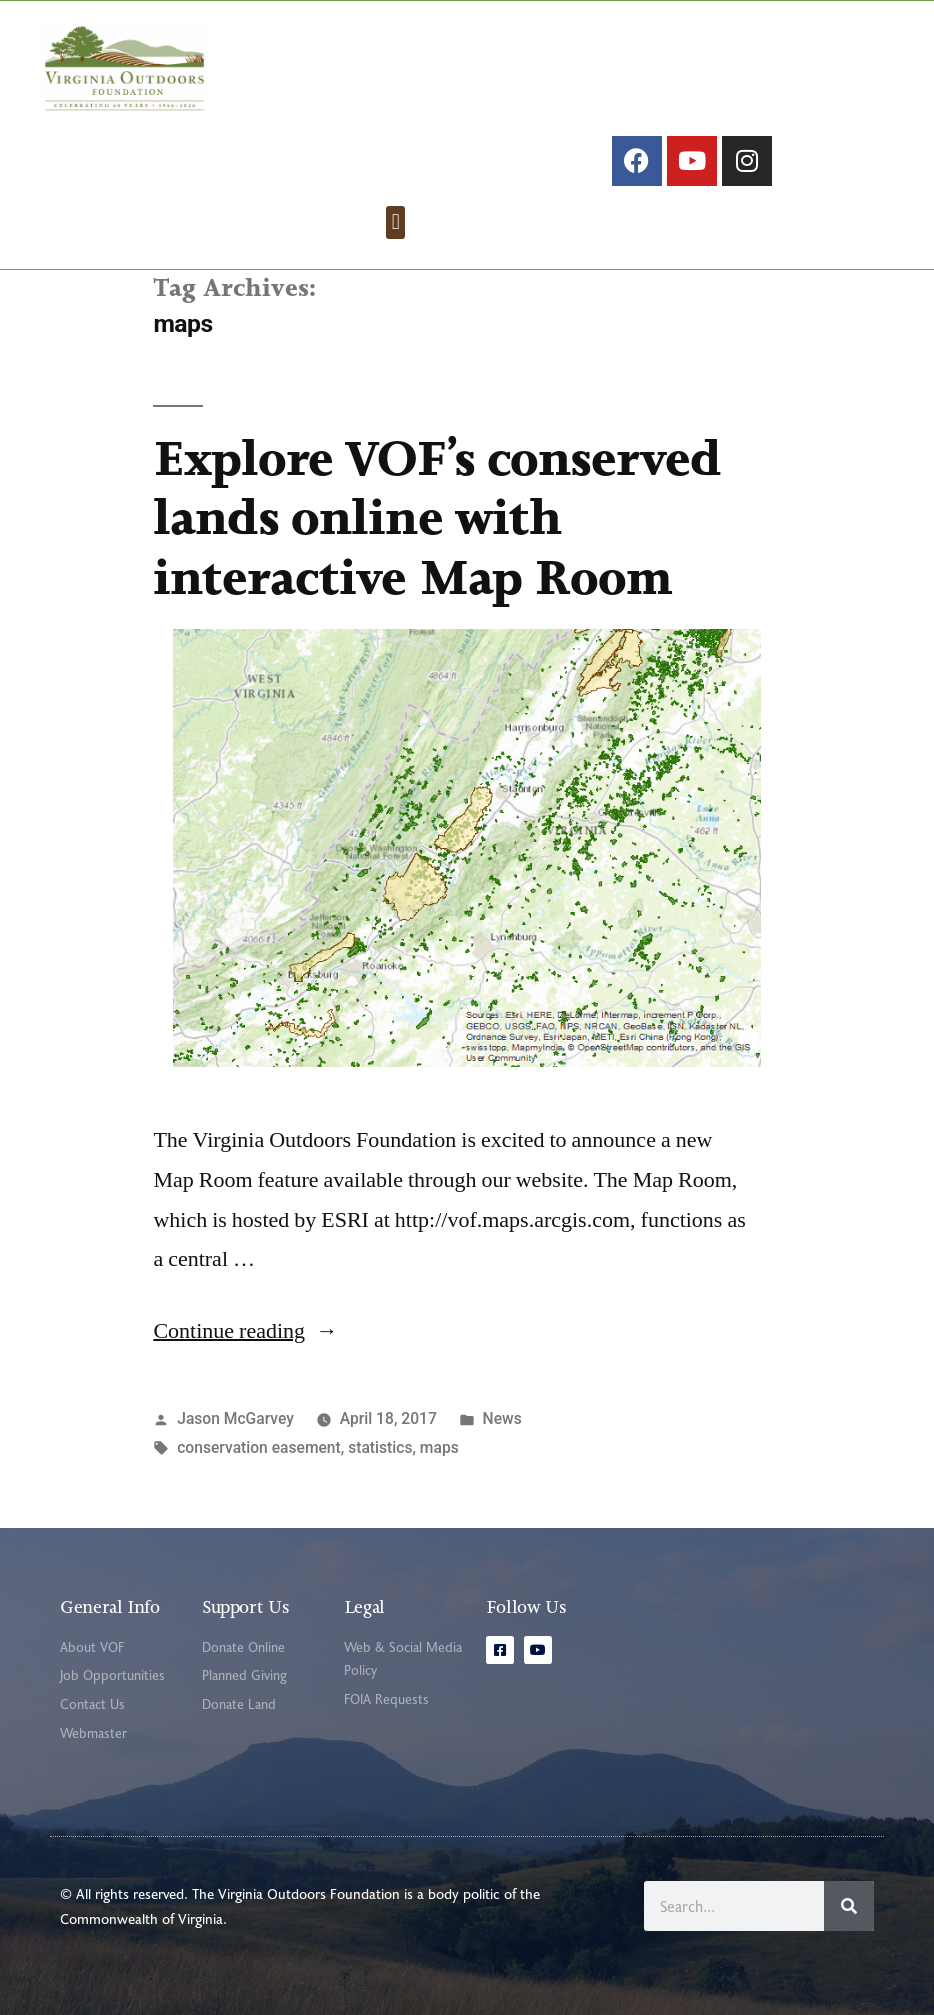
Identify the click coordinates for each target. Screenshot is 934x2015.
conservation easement (259, 1447)
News (502, 1418)
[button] (395, 222)
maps (439, 1447)
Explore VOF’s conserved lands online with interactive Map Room (436, 517)
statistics (380, 1447)
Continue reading (245, 1331)
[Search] (849, 1906)
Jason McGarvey (235, 1418)
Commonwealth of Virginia (141, 1918)
